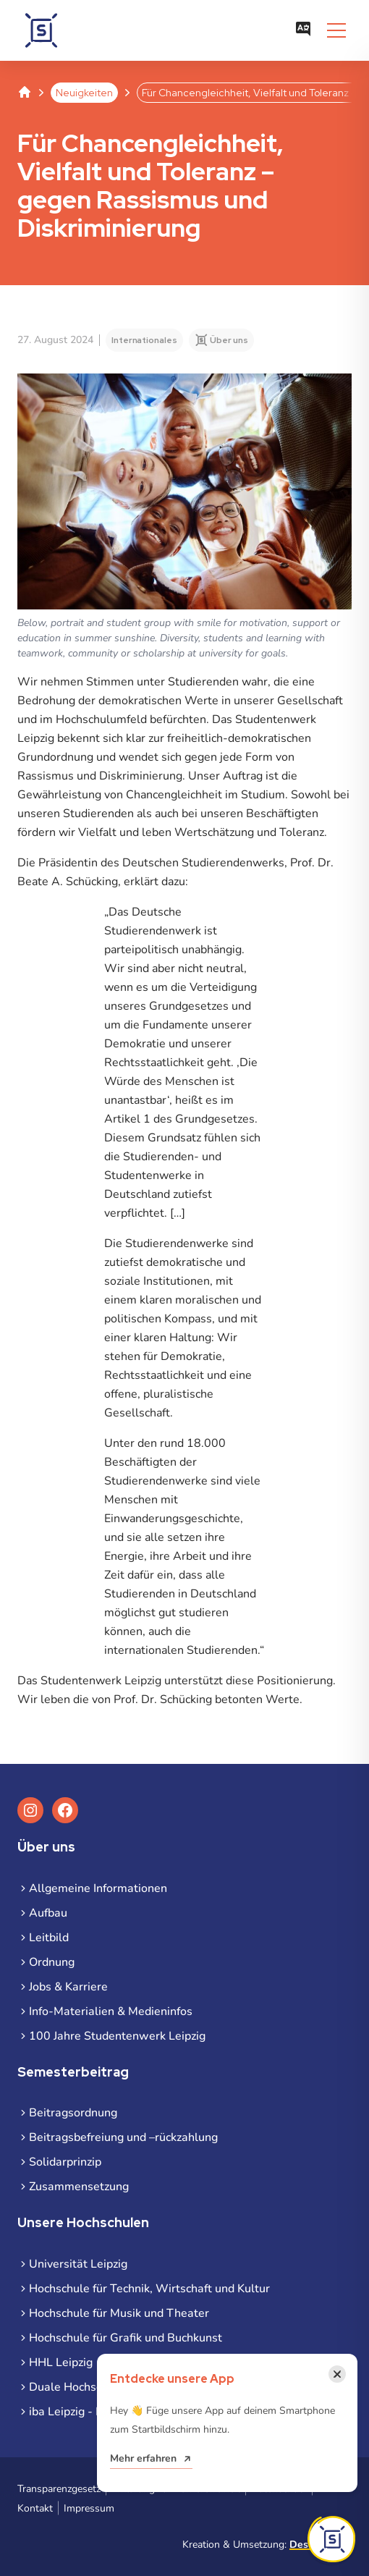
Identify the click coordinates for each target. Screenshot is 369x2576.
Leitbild (49, 1938)
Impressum (89, 2508)
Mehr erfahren (143, 2458)
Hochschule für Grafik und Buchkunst (125, 2338)
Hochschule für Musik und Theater (119, 2313)
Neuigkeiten (84, 92)
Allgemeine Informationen (98, 1888)
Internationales (144, 340)
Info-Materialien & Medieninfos (110, 2011)
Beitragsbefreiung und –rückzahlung (123, 2137)
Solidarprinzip (65, 2162)
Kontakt (35, 2508)
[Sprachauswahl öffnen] (303, 30)
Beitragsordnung (73, 2113)
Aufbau (48, 1913)
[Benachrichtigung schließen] (337, 2374)
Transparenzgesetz (59, 2489)
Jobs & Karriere (68, 1987)
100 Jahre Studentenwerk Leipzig (117, 2036)
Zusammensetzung (79, 2187)
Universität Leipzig (78, 2264)
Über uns (228, 340)
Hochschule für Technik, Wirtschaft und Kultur (149, 2289)
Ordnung (52, 1962)
